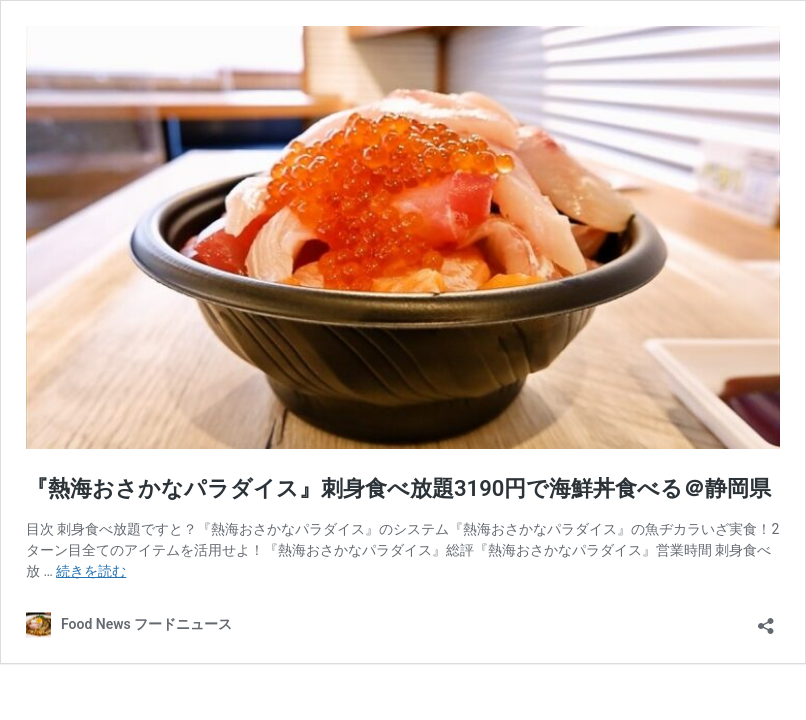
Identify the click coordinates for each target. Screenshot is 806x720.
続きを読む (91, 571)
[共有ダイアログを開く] (766, 619)
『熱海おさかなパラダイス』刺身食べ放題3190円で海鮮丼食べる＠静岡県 (398, 488)
